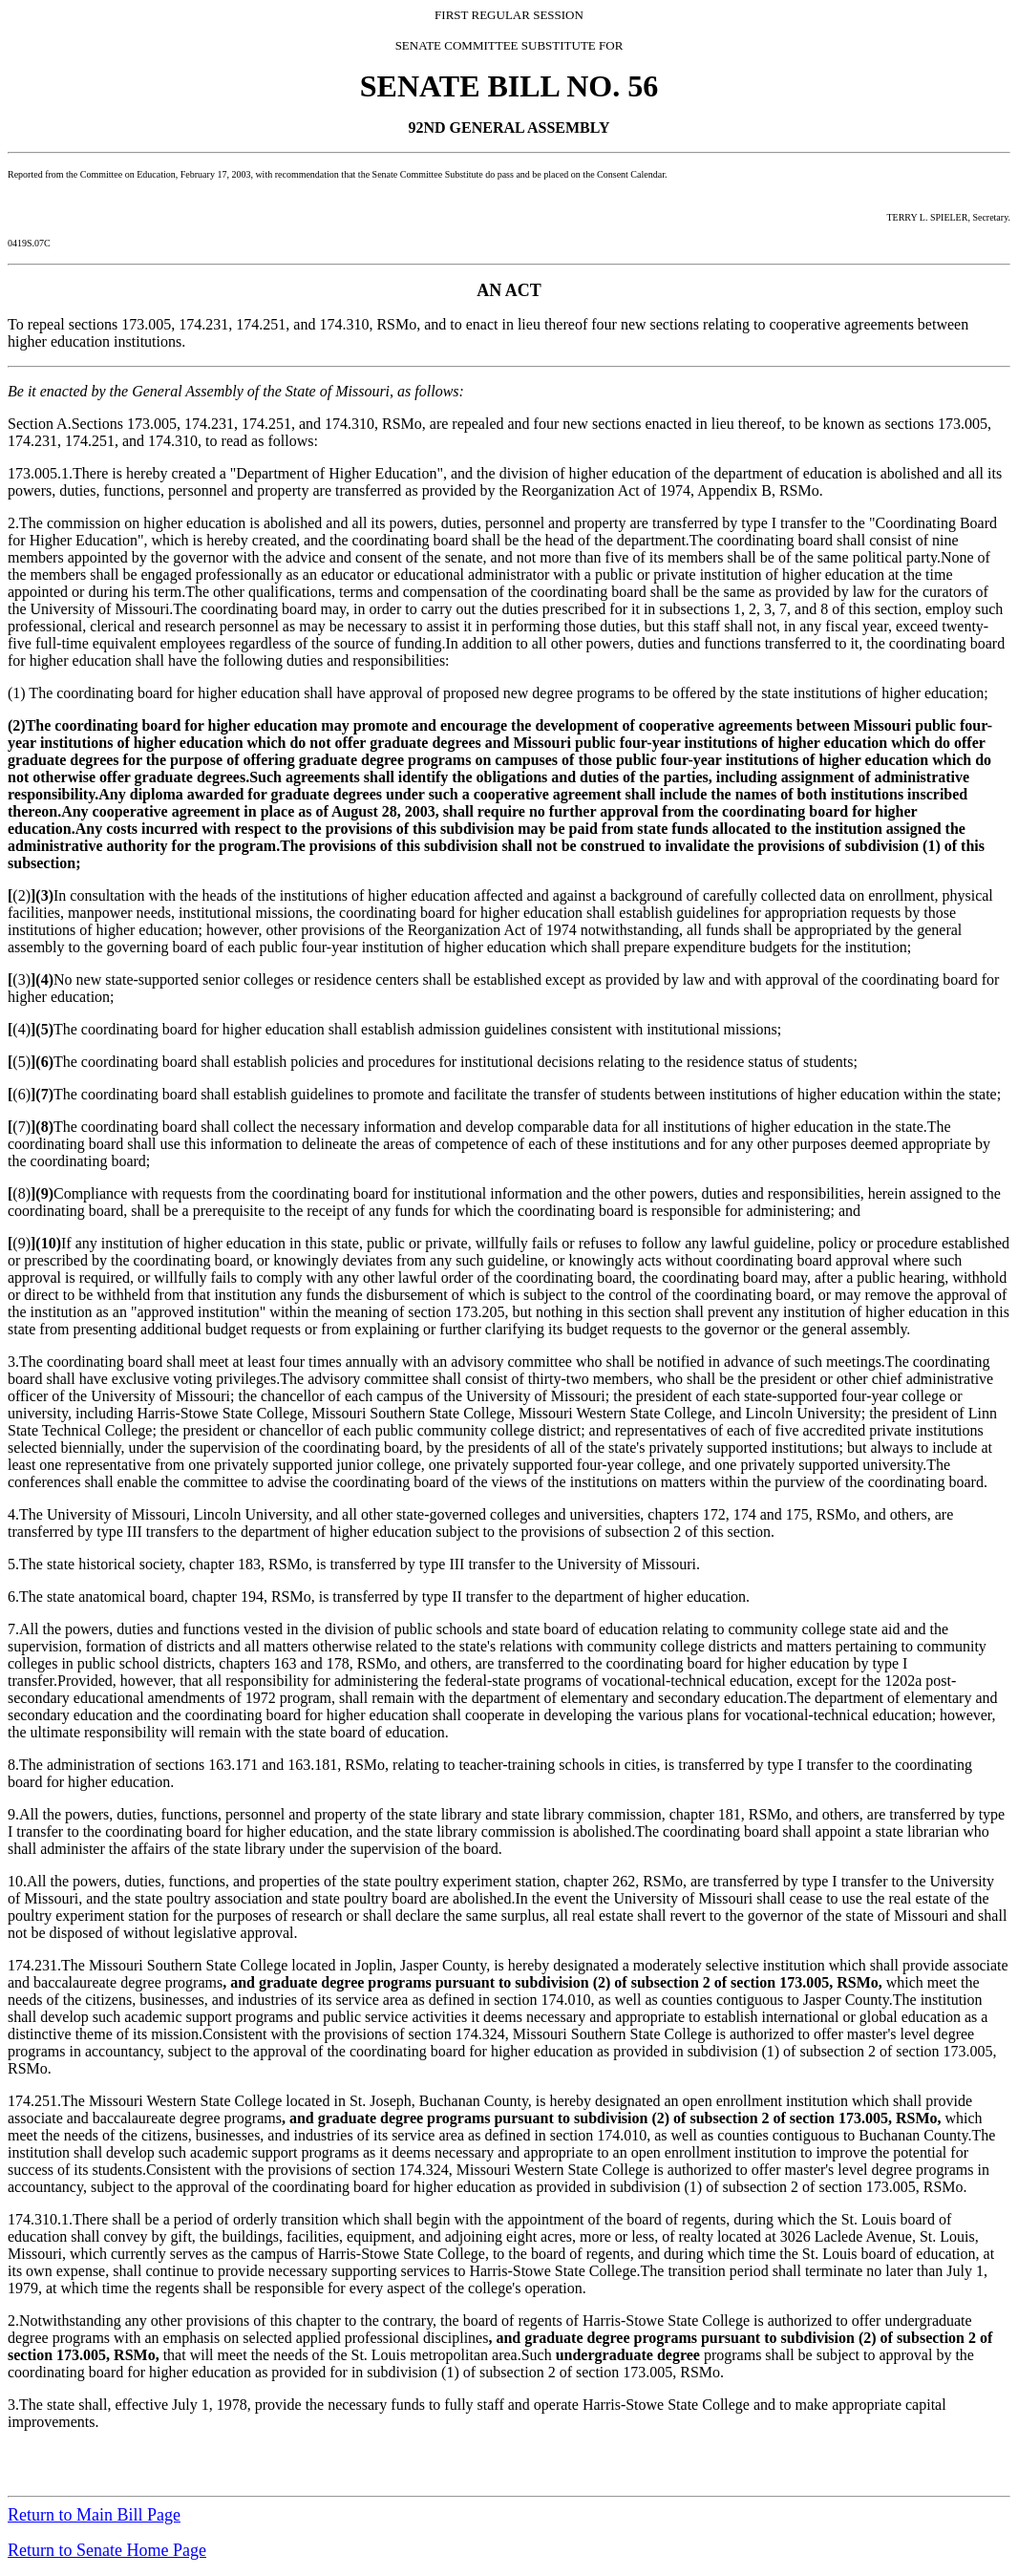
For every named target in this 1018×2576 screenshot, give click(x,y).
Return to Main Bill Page (94, 2514)
